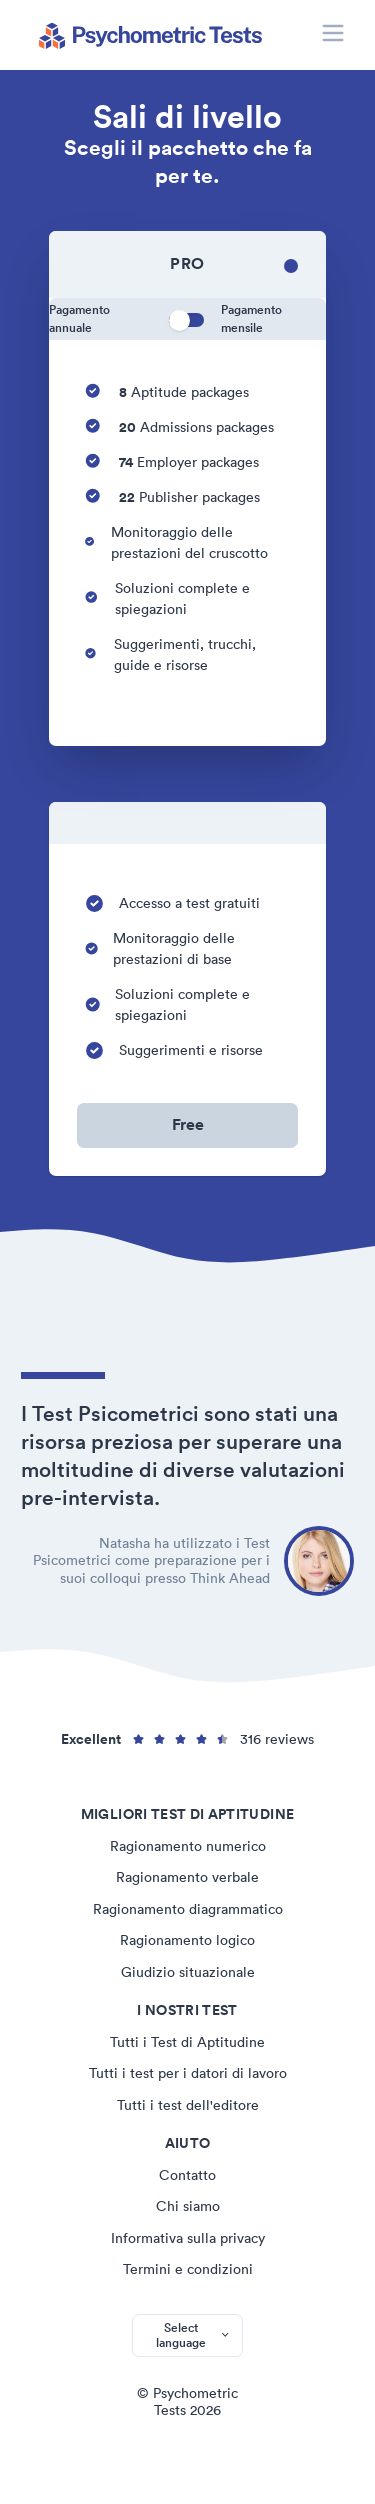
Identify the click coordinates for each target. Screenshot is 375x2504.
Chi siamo (188, 2206)
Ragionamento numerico (188, 1846)
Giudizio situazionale (188, 1972)
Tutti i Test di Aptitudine (187, 2042)
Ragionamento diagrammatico (188, 1909)
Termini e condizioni (188, 2269)
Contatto (187, 2175)
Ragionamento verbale (187, 1877)
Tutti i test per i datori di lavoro (188, 2073)
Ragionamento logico (187, 1940)
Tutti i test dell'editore (188, 2105)
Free (188, 1124)
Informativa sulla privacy (188, 2238)
